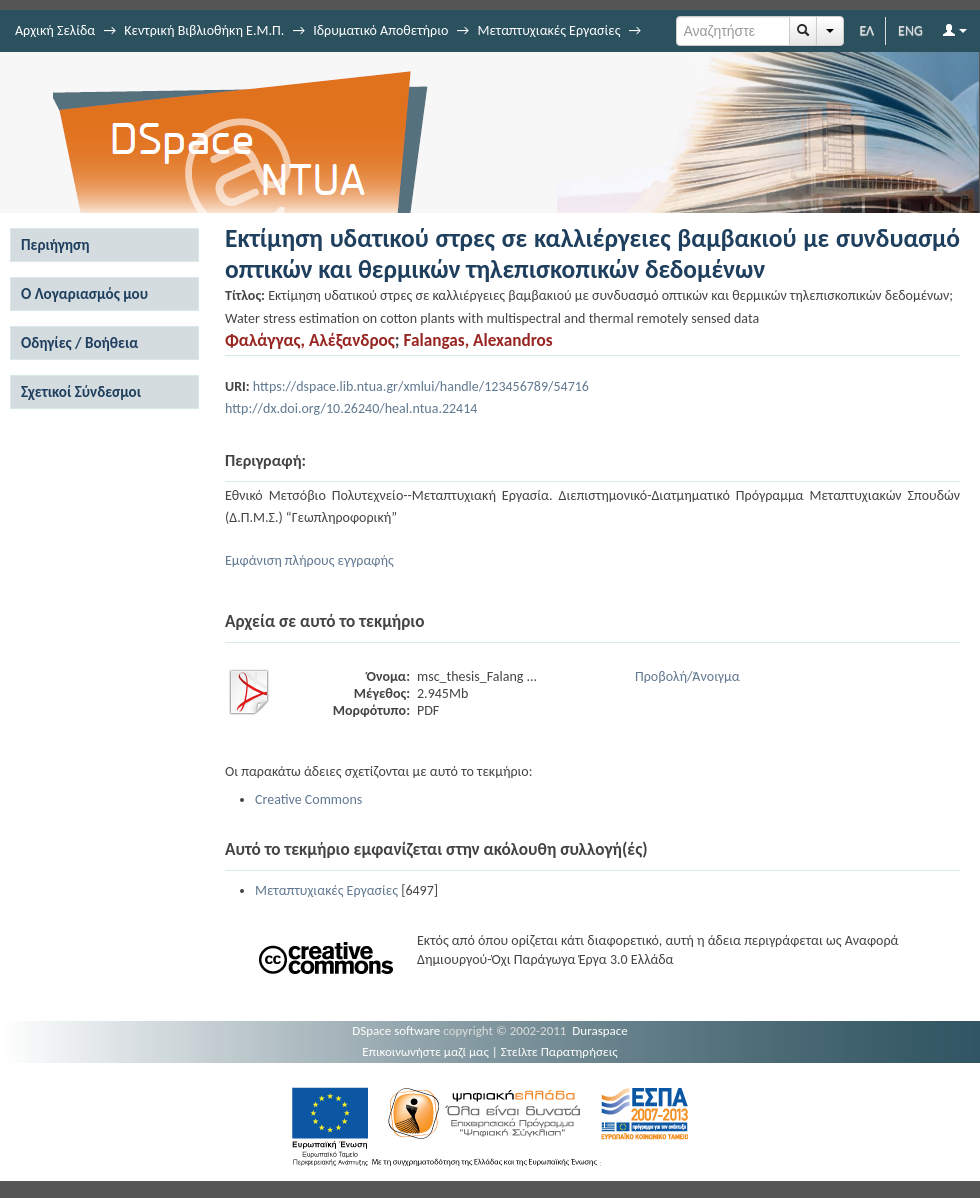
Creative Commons (308, 799)
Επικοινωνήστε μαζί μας (425, 1051)
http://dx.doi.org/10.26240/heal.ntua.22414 (351, 408)
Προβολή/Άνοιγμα (687, 676)
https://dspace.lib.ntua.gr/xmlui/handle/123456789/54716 (421, 386)
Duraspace (600, 1030)
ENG (910, 30)
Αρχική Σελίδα (55, 30)
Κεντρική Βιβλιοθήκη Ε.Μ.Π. (204, 30)
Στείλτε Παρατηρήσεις (559, 1051)
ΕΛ (866, 30)
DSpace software (396, 1030)
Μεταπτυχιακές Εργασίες (548, 30)
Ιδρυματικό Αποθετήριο (380, 30)
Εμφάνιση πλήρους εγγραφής (309, 560)
